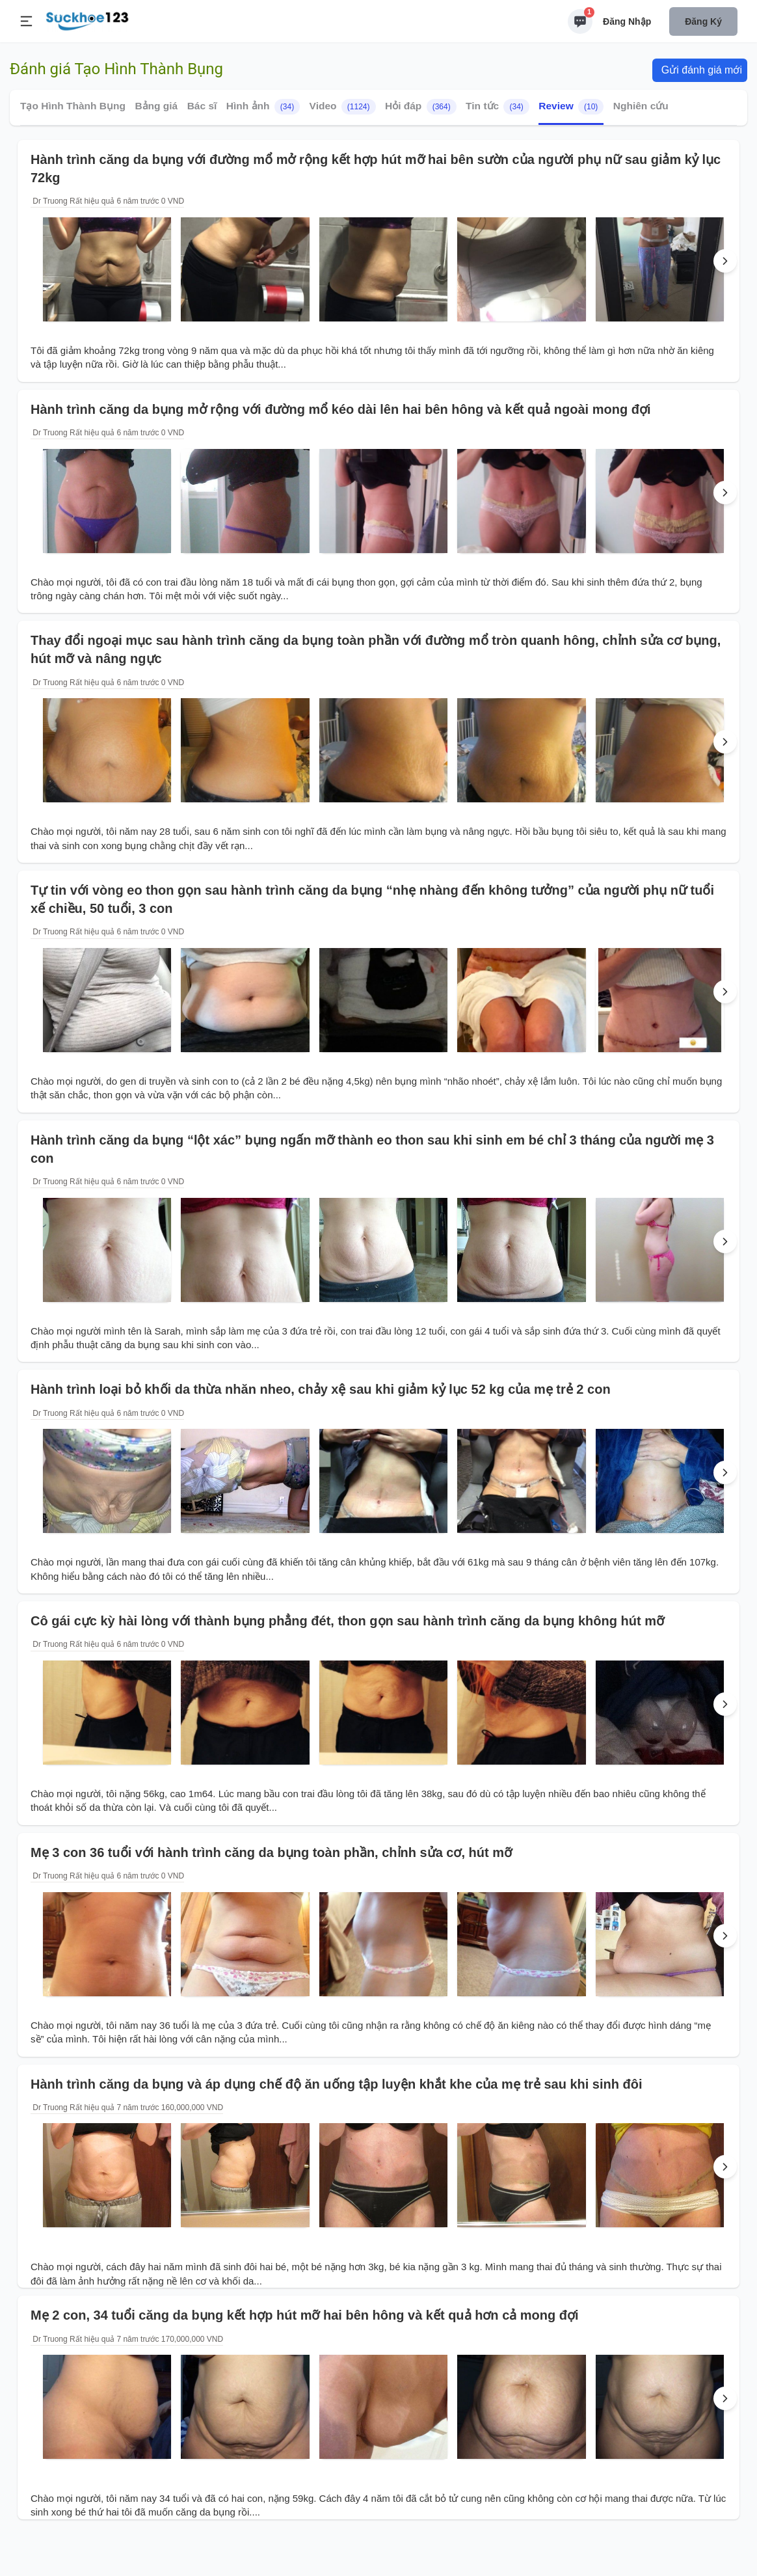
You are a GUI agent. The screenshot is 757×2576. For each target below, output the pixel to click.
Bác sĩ (202, 105)
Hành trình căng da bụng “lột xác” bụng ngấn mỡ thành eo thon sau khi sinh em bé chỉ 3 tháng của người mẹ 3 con (372, 1149)
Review (571, 107)
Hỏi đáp (421, 107)
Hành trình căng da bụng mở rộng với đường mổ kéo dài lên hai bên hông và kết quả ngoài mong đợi (340, 409)
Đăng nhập (627, 21)
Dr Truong (49, 201)
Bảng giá (156, 105)
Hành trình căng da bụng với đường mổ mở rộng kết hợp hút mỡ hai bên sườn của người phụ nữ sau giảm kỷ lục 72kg (376, 168)
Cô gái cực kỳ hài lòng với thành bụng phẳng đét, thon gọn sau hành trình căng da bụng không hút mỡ (347, 1621)
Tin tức (497, 107)
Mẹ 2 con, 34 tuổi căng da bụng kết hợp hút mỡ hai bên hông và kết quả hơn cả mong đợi (305, 2315)
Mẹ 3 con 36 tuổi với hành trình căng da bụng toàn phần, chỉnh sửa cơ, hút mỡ (271, 1852)
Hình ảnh (263, 107)
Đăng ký (703, 21)
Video (343, 107)
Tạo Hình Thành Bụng (73, 105)
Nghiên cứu (641, 105)
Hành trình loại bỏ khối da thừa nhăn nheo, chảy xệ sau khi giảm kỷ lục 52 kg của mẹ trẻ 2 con (321, 1389)
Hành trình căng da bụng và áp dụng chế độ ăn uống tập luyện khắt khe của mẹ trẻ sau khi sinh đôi (337, 2084)
